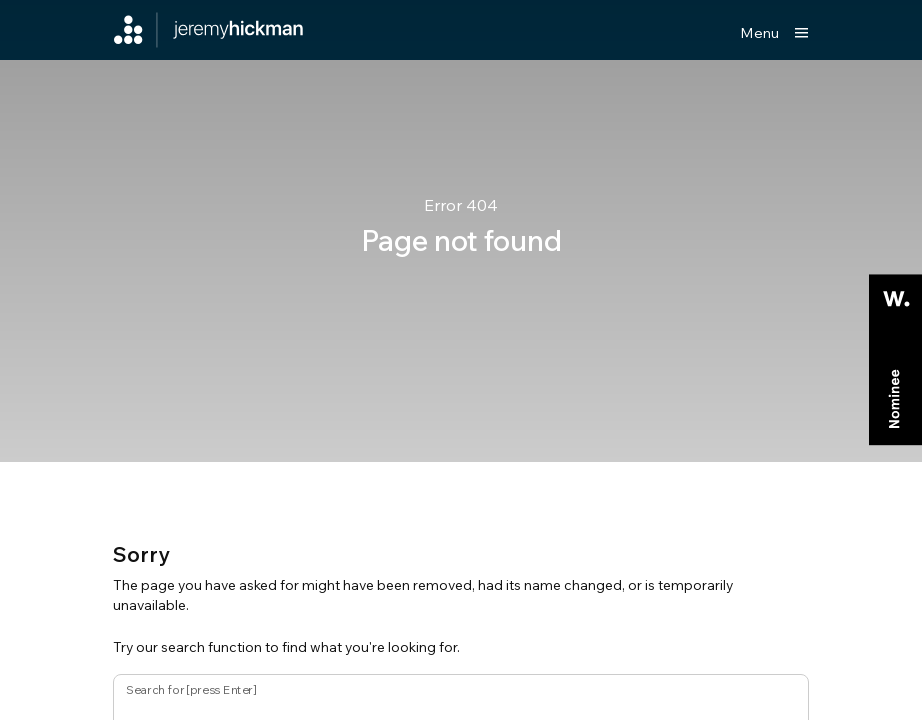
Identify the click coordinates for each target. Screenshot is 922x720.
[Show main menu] (774, 33)
